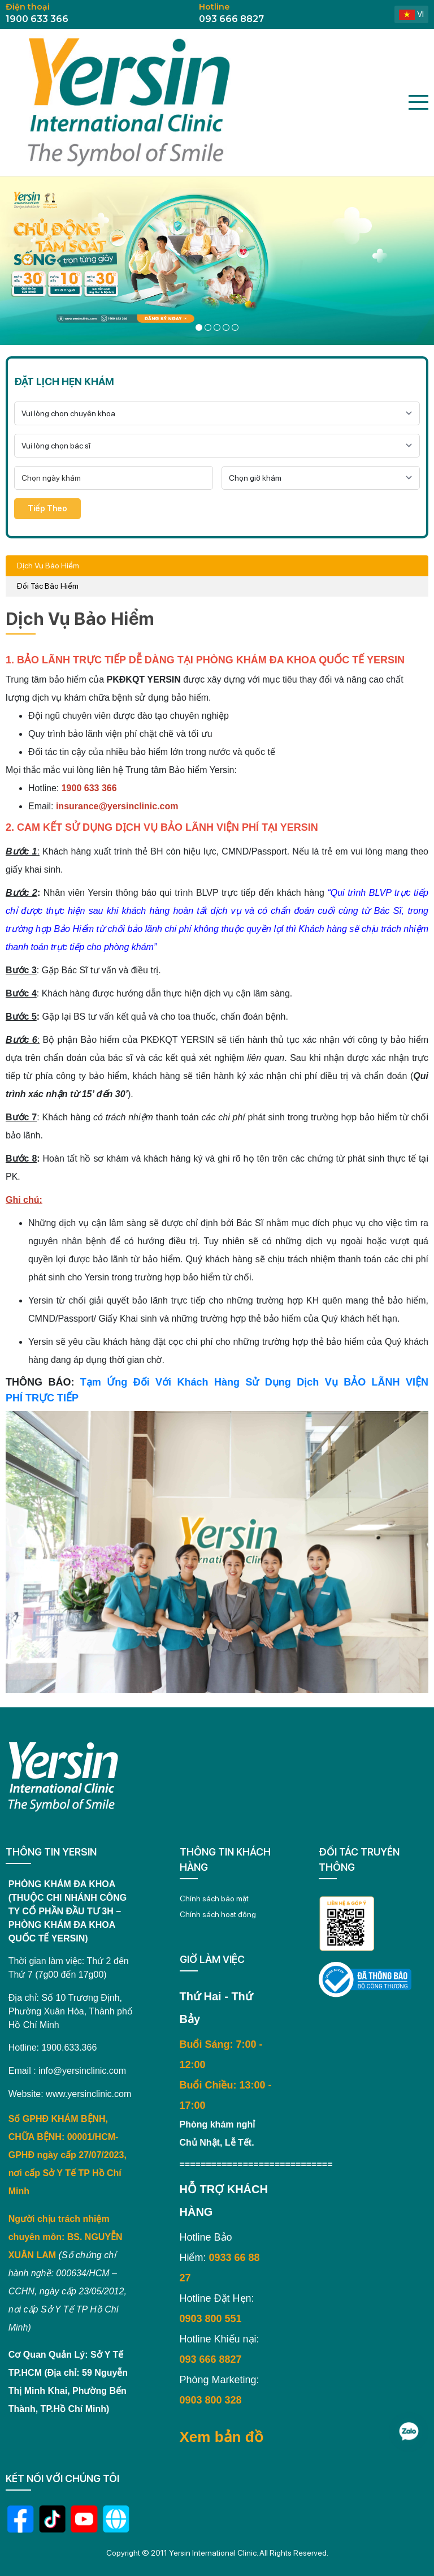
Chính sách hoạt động (218, 1914)
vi (411, 14)
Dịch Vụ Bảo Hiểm (48, 565)
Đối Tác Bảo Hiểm (48, 585)
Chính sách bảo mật (214, 1898)
